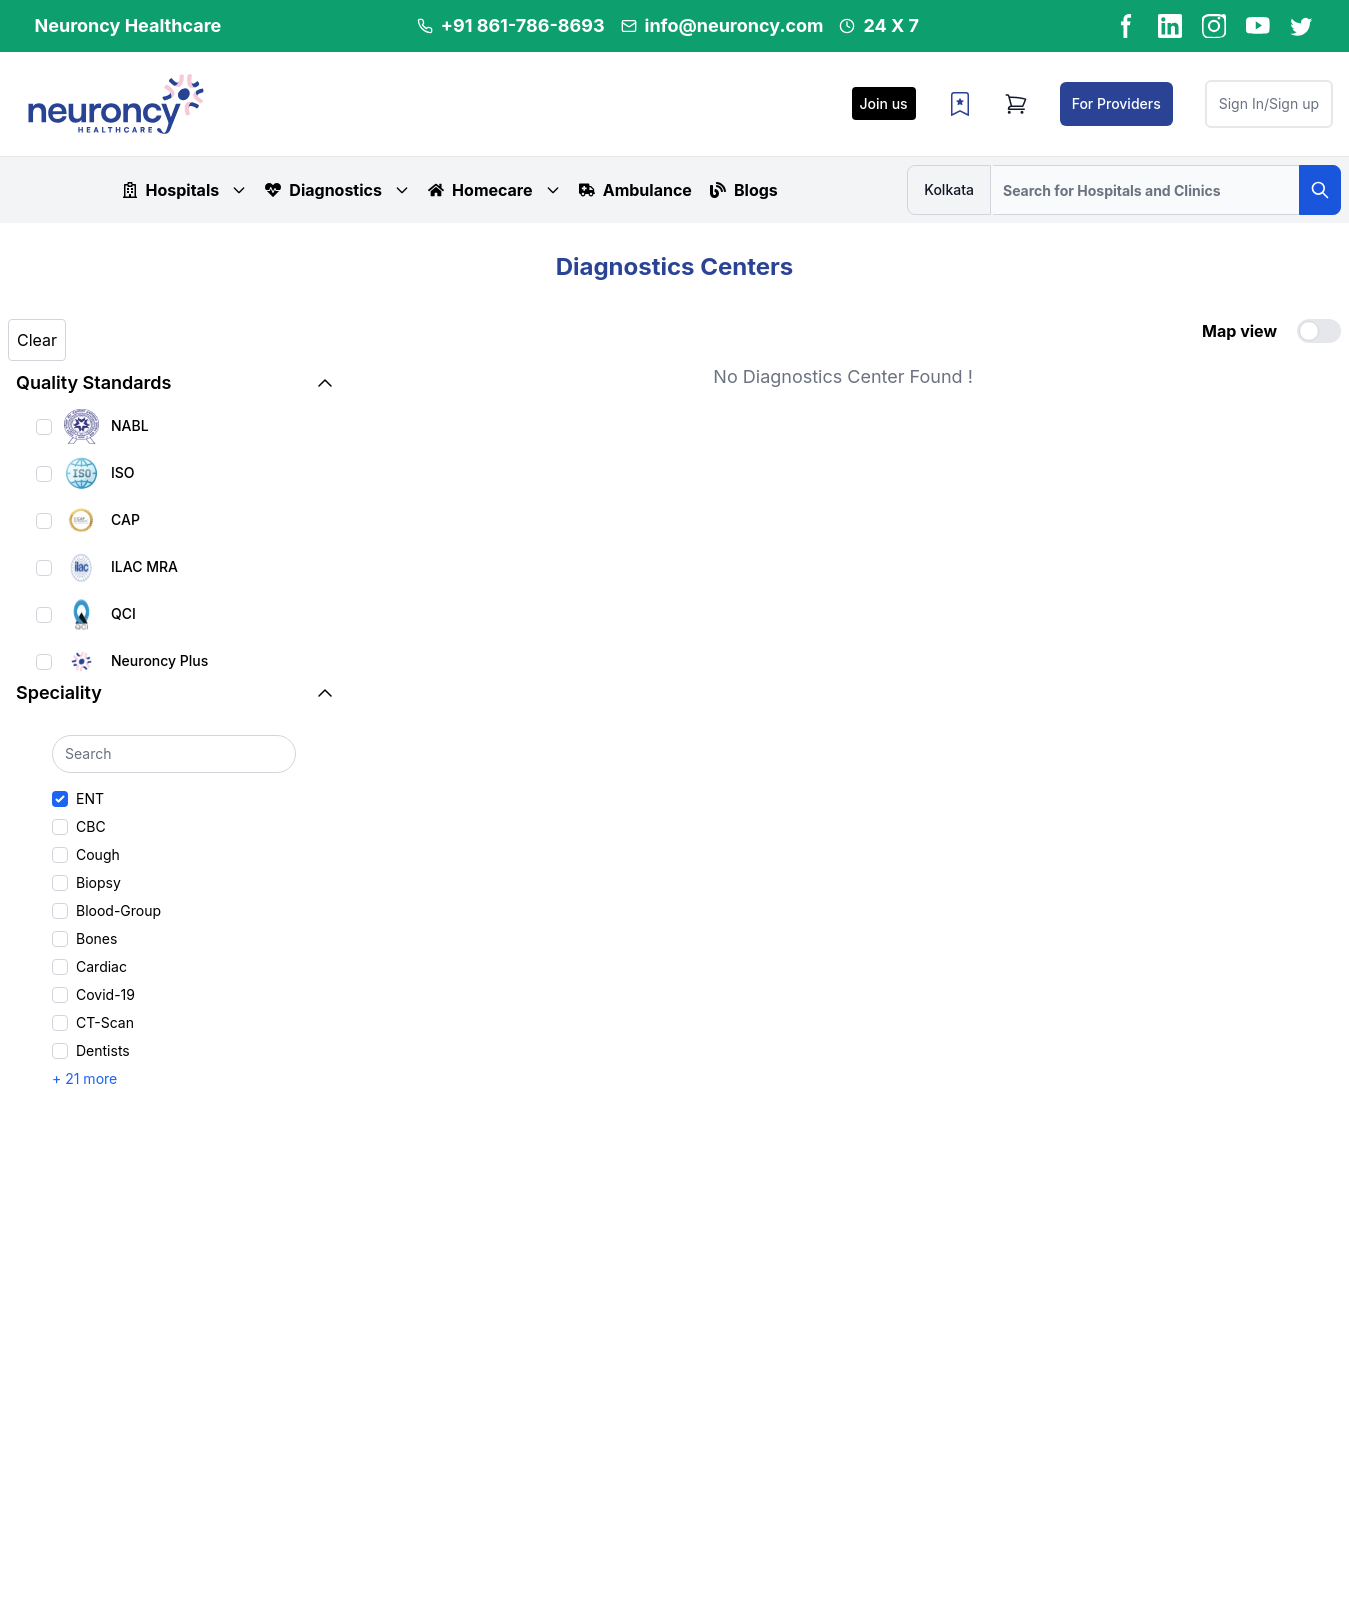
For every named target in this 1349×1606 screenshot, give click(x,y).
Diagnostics (337, 190)
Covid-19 (105, 994)
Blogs (744, 190)
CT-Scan (105, 1022)
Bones (96, 938)
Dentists (103, 1050)
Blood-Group (118, 910)
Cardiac (101, 966)
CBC (91, 826)
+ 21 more (84, 1078)
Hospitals (185, 190)
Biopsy (98, 882)
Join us (884, 103)
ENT (90, 798)
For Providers (1116, 103)
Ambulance (635, 190)
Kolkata (949, 189)
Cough (98, 854)
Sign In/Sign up (1269, 103)
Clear (37, 340)
